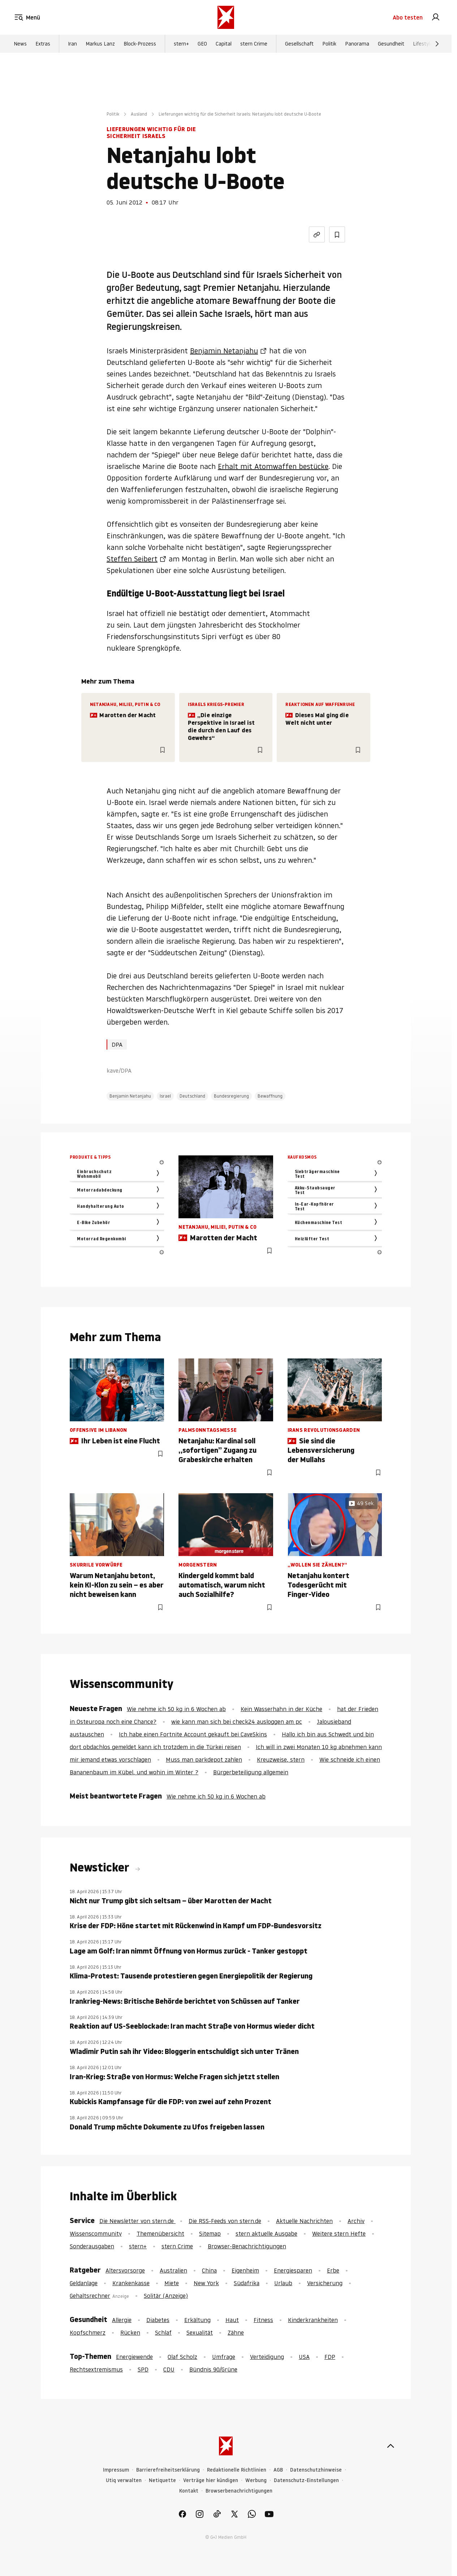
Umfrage (223, 2356)
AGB (278, 2470)
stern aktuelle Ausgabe (266, 2233)
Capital (224, 43)
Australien (173, 2270)
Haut (232, 2319)
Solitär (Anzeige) (166, 2295)
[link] (435, 17)
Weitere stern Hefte (339, 2233)
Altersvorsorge (125, 2270)
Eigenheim (245, 2270)
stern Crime (253, 43)
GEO (202, 43)
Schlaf (163, 2332)
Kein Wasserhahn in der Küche (281, 1709)
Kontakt (188, 2491)
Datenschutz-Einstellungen (306, 2480)
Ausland (139, 114)
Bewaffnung (270, 1096)
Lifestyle (423, 43)
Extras (42, 43)
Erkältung (197, 2319)
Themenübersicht (160, 2233)
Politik (329, 43)
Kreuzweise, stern (281, 1759)
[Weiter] (437, 43)
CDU (168, 2369)
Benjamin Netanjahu (224, 351)
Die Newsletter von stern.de (137, 2220)
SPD (143, 2369)
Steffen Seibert (132, 559)
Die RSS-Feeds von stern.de (225, 2220)
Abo (408, 17)
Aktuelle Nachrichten (304, 2220)
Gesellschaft (299, 43)
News (20, 43)
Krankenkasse (131, 2283)
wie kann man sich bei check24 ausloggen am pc (236, 1721)
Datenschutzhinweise (316, 2470)
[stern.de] (225, 17)
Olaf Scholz (182, 2356)
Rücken (130, 2332)
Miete (171, 2283)
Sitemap (210, 2233)
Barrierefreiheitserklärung (168, 2470)
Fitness (263, 2319)
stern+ (181, 43)
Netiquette (162, 2480)
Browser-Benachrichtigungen (247, 2246)
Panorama (357, 43)
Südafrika (246, 2283)
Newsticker (101, 1867)
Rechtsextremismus (96, 2369)
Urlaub (283, 2283)
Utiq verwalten (124, 2480)
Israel (165, 1096)
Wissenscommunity (96, 2233)
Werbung (256, 2480)
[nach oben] (390, 2446)
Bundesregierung (231, 1096)
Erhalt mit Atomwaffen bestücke (273, 466)
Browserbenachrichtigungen (239, 2491)
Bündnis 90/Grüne (213, 2369)
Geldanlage (84, 2283)
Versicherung (324, 2283)
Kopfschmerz (87, 2332)
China (209, 2270)
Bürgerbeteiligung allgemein (250, 1772)
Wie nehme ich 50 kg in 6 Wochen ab (176, 1709)
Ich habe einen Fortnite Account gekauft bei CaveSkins (193, 1734)
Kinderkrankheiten (313, 2319)
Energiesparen (293, 2270)
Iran (72, 43)
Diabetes (157, 2319)
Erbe (333, 2270)
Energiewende (134, 2356)
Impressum (116, 2470)
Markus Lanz (100, 43)
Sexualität (199, 2332)
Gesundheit (391, 43)
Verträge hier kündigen (210, 2480)
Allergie (122, 2319)
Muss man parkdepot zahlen (204, 1759)
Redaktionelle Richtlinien (236, 2470)
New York (206, 2283)
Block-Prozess (140, 43)
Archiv (356, 2220)
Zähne (236, 2332)
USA (304, 2356)
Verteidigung (267, 2356)
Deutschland (192, 1096)
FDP (329, 2356)
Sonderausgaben (92, 2246)
